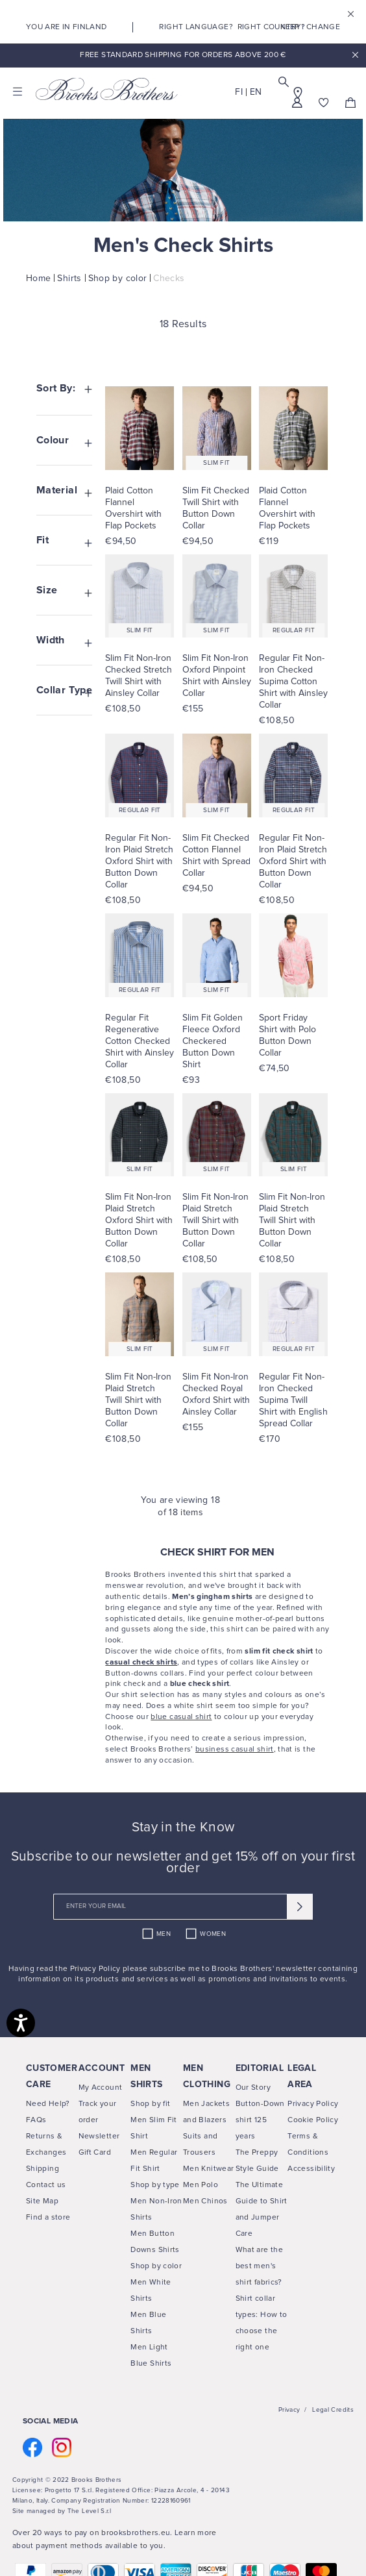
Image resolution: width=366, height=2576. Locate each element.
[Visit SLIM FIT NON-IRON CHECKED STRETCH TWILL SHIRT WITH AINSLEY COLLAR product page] (139, 596)
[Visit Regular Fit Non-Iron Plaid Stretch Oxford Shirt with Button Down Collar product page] (139, 861)
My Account (101, 2088)
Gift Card (95, 2153)
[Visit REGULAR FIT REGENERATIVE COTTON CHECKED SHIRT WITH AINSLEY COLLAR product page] (139, 955)
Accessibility (311, 2169)
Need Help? (48, 2104)
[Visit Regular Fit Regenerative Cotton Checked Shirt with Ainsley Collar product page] (139, 1041)
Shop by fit (150, 2104)
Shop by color (156, 2266)
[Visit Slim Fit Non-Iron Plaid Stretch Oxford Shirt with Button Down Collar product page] (139, 1220)
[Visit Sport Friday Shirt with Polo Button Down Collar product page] (293, 1035)
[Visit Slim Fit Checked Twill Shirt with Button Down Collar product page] (216, 508)
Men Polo (200, 2185)
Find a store (48, 2218)
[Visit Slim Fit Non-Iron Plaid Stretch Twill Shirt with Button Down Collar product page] (216, 1220)
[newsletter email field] (183, 1907)
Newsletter (99, 2136)
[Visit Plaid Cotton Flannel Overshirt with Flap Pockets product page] (139, 508)
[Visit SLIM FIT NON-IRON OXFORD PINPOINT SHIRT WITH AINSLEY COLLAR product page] (216, 596)
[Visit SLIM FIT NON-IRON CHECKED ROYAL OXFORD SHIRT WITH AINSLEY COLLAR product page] (216, 1314)
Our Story (253, 2088)
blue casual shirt (181, 1717)
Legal (320, 2410)
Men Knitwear (208, 2169)
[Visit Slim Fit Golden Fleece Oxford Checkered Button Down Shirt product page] (216, 1041)
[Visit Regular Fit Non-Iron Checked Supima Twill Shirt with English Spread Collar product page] (293, 1400)
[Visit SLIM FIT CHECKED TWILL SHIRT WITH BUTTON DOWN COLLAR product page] (216, 428)
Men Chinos (205, 2201)
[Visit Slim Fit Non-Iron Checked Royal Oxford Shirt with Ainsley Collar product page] (216, 1394)
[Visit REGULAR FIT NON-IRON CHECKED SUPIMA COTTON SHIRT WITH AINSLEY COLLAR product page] (293, 596)
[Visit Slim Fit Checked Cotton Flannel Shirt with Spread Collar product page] (216, 855)
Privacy (289, 2410)
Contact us (46, 2185)
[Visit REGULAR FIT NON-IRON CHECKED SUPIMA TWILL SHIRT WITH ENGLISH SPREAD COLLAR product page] (293, 1314)
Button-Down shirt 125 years (260, 2120)
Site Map (42, 2201)
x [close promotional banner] (355, 55)
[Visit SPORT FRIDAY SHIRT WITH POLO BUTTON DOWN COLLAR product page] (293, 955)
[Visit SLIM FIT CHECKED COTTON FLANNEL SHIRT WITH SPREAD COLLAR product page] (216, 775)
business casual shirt (234, 1749)
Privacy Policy (96, 1969)
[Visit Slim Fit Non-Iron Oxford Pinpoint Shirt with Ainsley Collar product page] (216, 675)
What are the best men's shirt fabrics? (259, 2266)
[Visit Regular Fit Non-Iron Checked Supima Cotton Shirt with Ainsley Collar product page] (293, 681)
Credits (342, 2410)
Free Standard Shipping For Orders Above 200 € (183, 55)
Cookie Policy (312, 2120)
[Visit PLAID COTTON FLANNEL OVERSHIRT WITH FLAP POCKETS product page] (139, 428)
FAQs (36, 2120)
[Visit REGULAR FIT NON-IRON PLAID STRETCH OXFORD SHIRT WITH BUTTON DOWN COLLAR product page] (139, 775)
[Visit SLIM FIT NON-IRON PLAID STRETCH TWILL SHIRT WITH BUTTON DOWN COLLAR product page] (216, 1135)
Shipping (42, 2169)
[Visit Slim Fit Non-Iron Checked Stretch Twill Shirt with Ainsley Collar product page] (139, 675)
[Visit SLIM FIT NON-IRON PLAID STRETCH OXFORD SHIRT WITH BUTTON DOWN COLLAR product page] (139, 1135)
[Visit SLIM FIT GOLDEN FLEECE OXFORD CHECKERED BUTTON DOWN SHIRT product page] (216, 955)
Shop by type (154, 2185)
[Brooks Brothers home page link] (107, 89)
